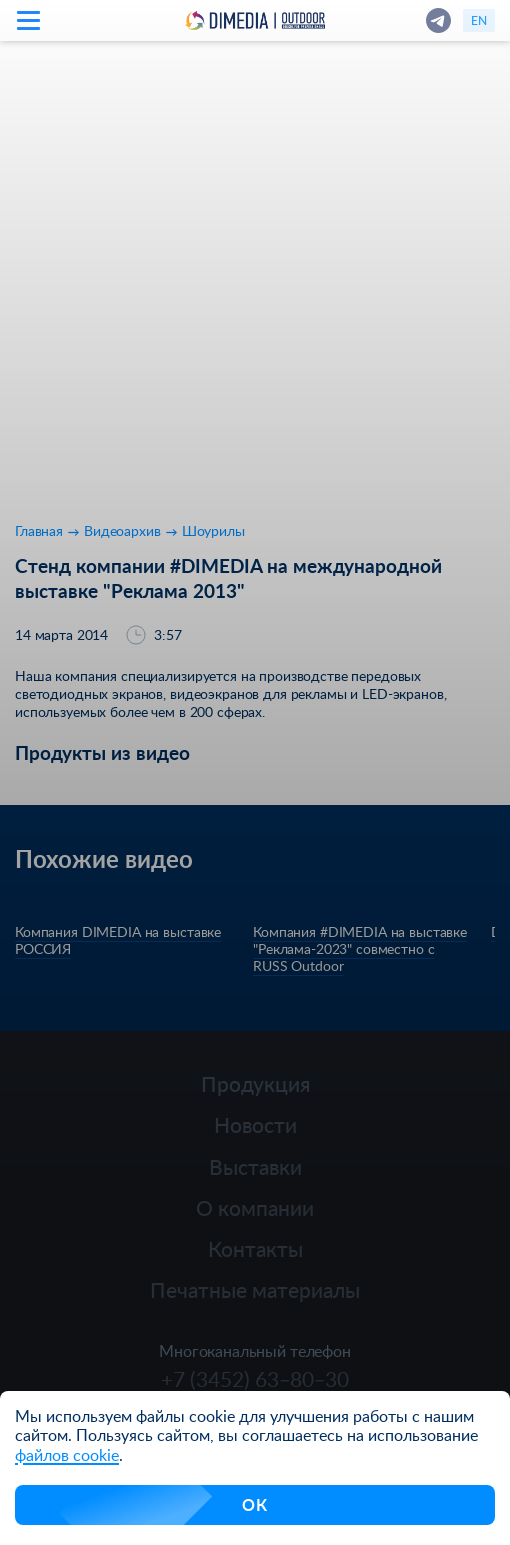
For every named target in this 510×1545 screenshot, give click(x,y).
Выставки (255, 1166)
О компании (255, 1207)
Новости (255, 1124)
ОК (255, 1504)
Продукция (255, 1083)
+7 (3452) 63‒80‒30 (255, 1379)
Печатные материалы (255, 1289)
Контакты (255, 1248)
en (479, 20)
